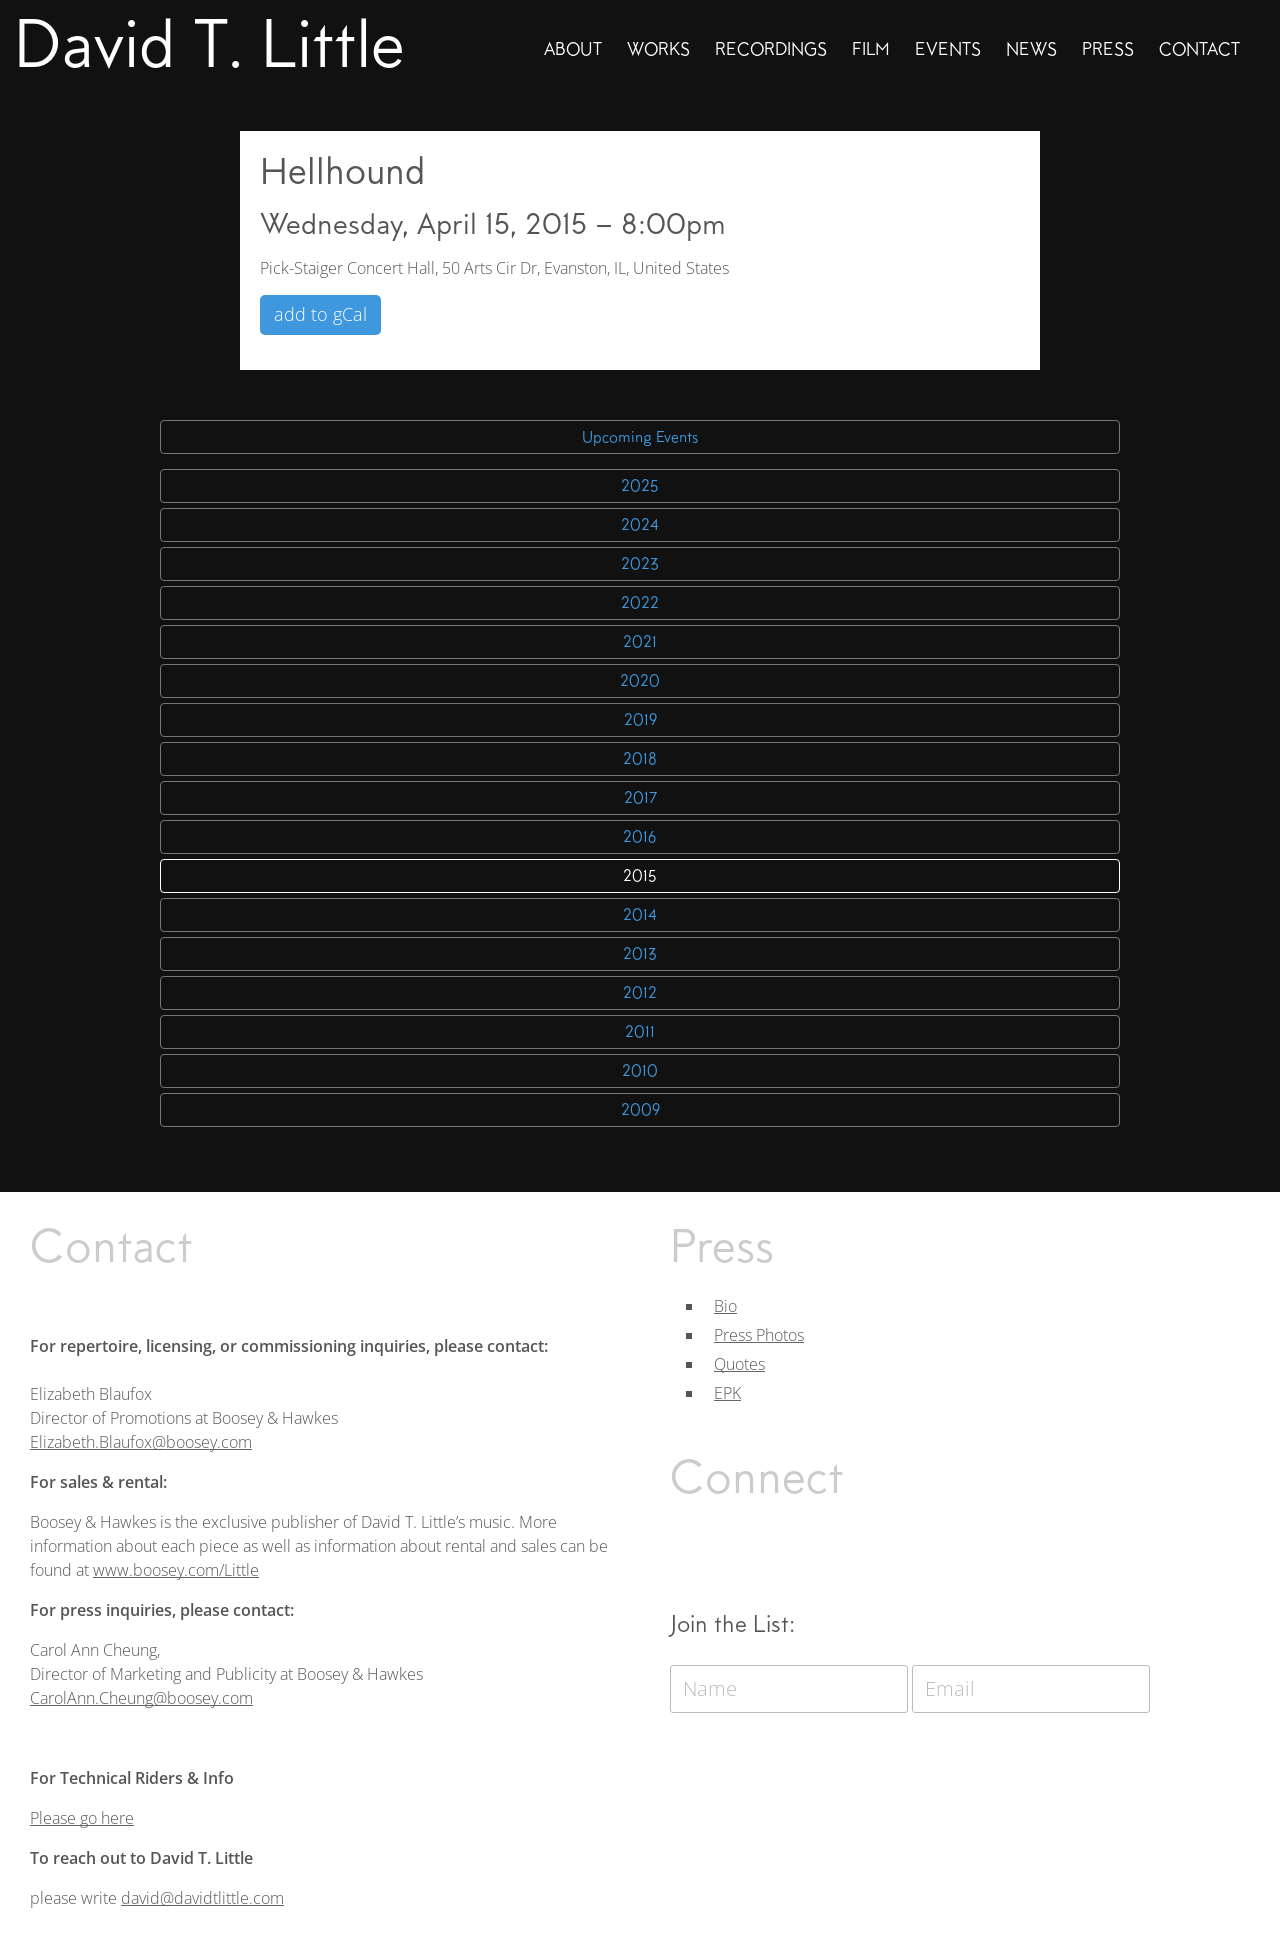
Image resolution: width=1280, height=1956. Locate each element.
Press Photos (759, 1335)
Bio (725, 1306)
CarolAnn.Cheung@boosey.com (141, 1698)
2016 (640, 837)
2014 (640, 915)
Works (658, 49)
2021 (640, 642)
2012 (640, 993)
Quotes (739, 1364)
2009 (640, 1110)
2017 (640, 798)
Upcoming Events (640, 437)
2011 (640, 1032)
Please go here (82, 1818)
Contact (1199, 49)
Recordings (771, 49)
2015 (640, 876)
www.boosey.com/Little (176, 1570)
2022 (640, 603)
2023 (640, 564)
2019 (640, 720)
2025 (640, 486)
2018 (640, 759)
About (573, 49)
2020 (640, 681)
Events (948, 49)
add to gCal (320, 314)
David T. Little (209, 44)
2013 (640, 954)
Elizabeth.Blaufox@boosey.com (141, 1442)
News (1031, 49)
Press (1108, 49)
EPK (727, 1393)
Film (871, 49)
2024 (640, 525)
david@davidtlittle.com (202, 1898)
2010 (640, 1071)
